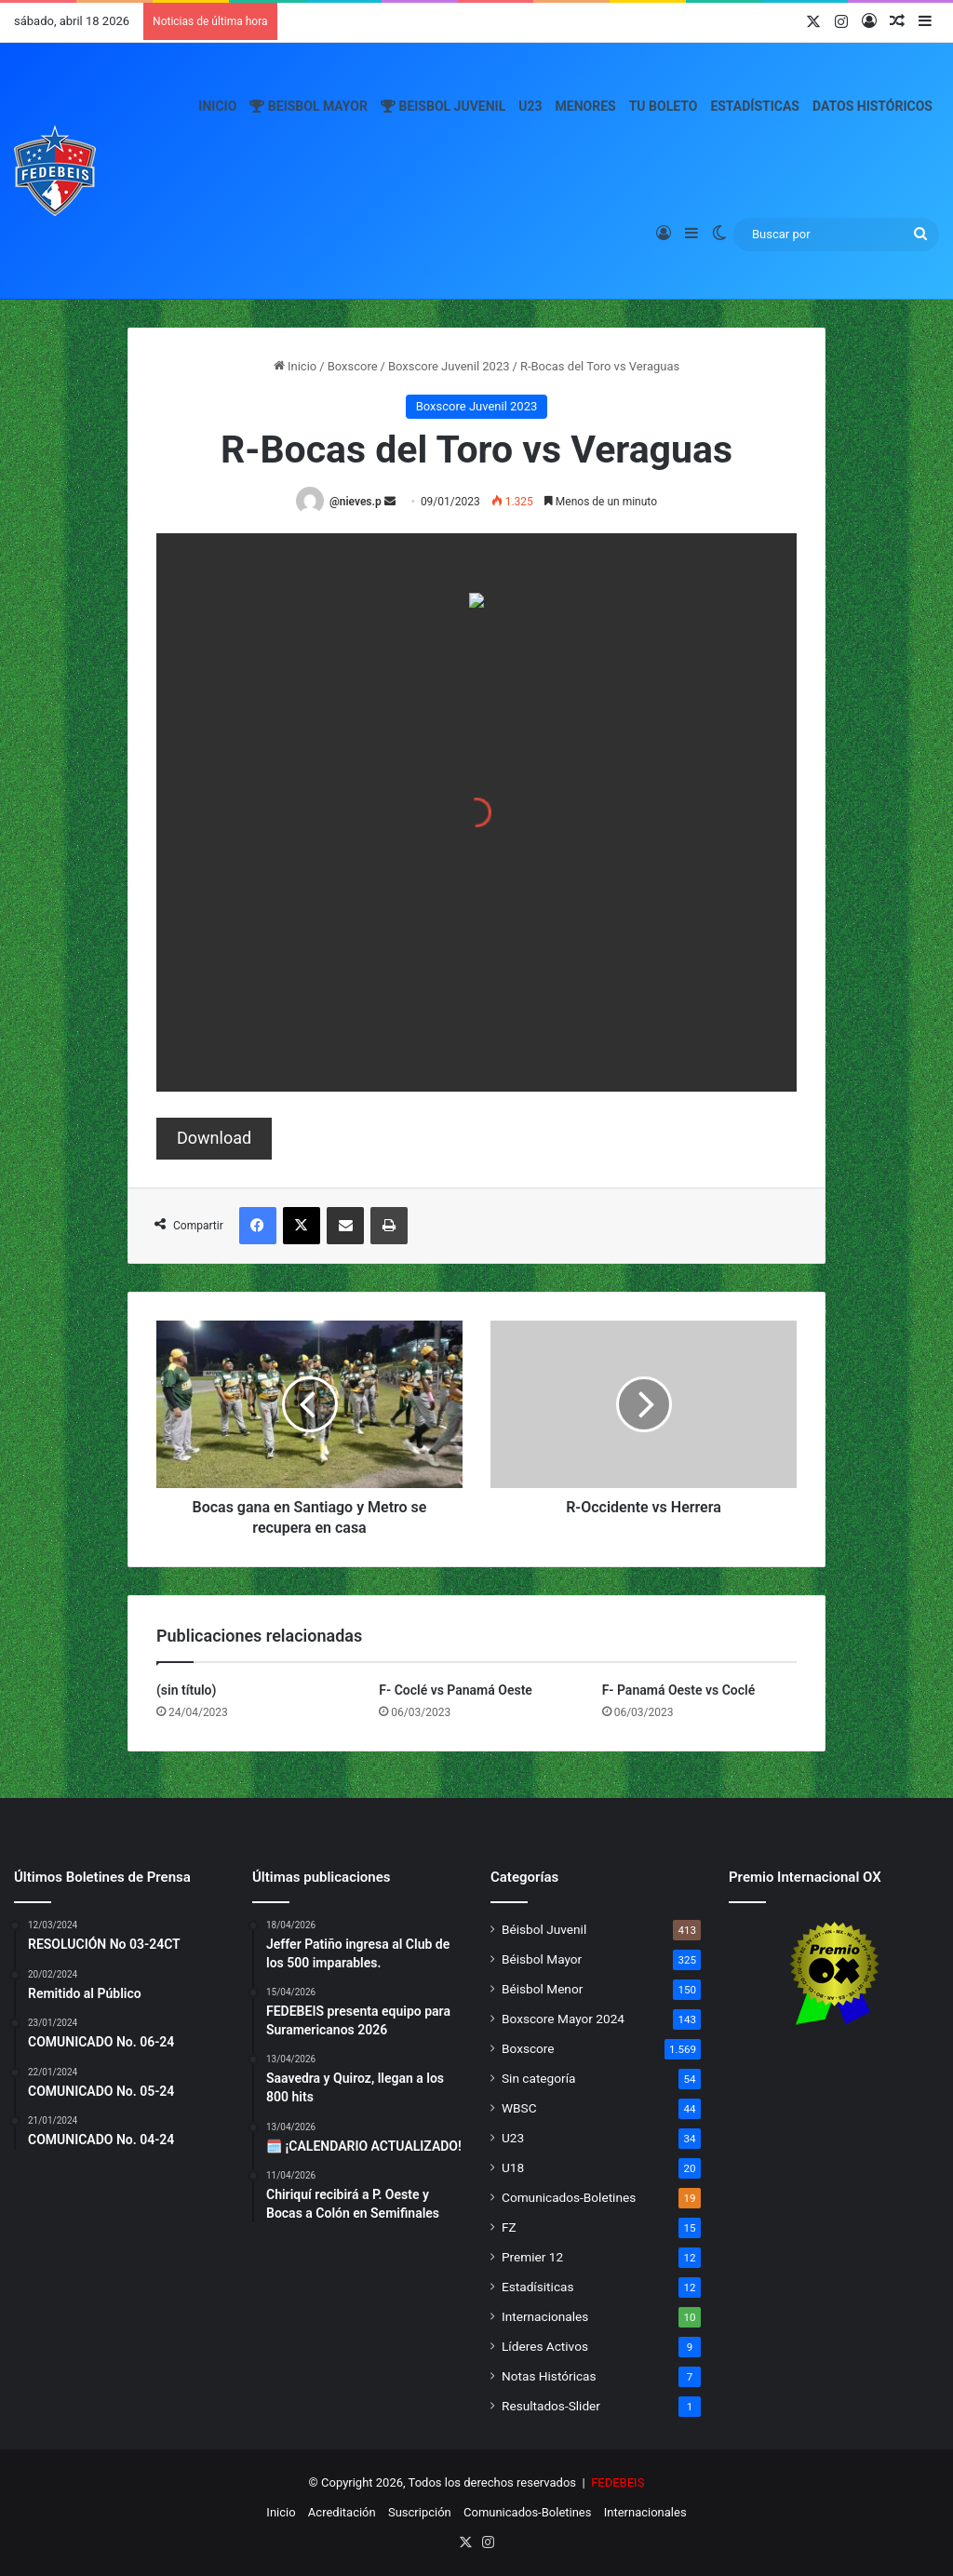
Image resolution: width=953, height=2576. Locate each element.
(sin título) (186, 1690)
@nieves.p (355, 501)
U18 (513, 2167)
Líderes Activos (545, 2346)
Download (214, 1137)
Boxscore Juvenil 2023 (449, 366)
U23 (530, 106)
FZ (509, 2227)
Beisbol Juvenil (443, 106)
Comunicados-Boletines (569, 2197)
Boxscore (353, 366)
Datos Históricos (872, 106)
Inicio (217, 106)
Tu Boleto (663, 106)
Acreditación (342, 2512)
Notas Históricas (549, 2375)
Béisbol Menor (542, 1988)
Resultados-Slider (551, 2405)
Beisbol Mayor (308, 106)
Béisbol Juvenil (544, 1929)
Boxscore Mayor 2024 (563, 2018)
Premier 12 (532, 2256)
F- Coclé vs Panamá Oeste (455, 1690)
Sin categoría (538, 2078)
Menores (586, 106)
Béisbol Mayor (542, 1959)
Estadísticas (754, 106)
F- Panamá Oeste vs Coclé (679, 1690)
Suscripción (419, 2512)
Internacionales (545, 2316)
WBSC (519, 2107)
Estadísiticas (537, 2286)
